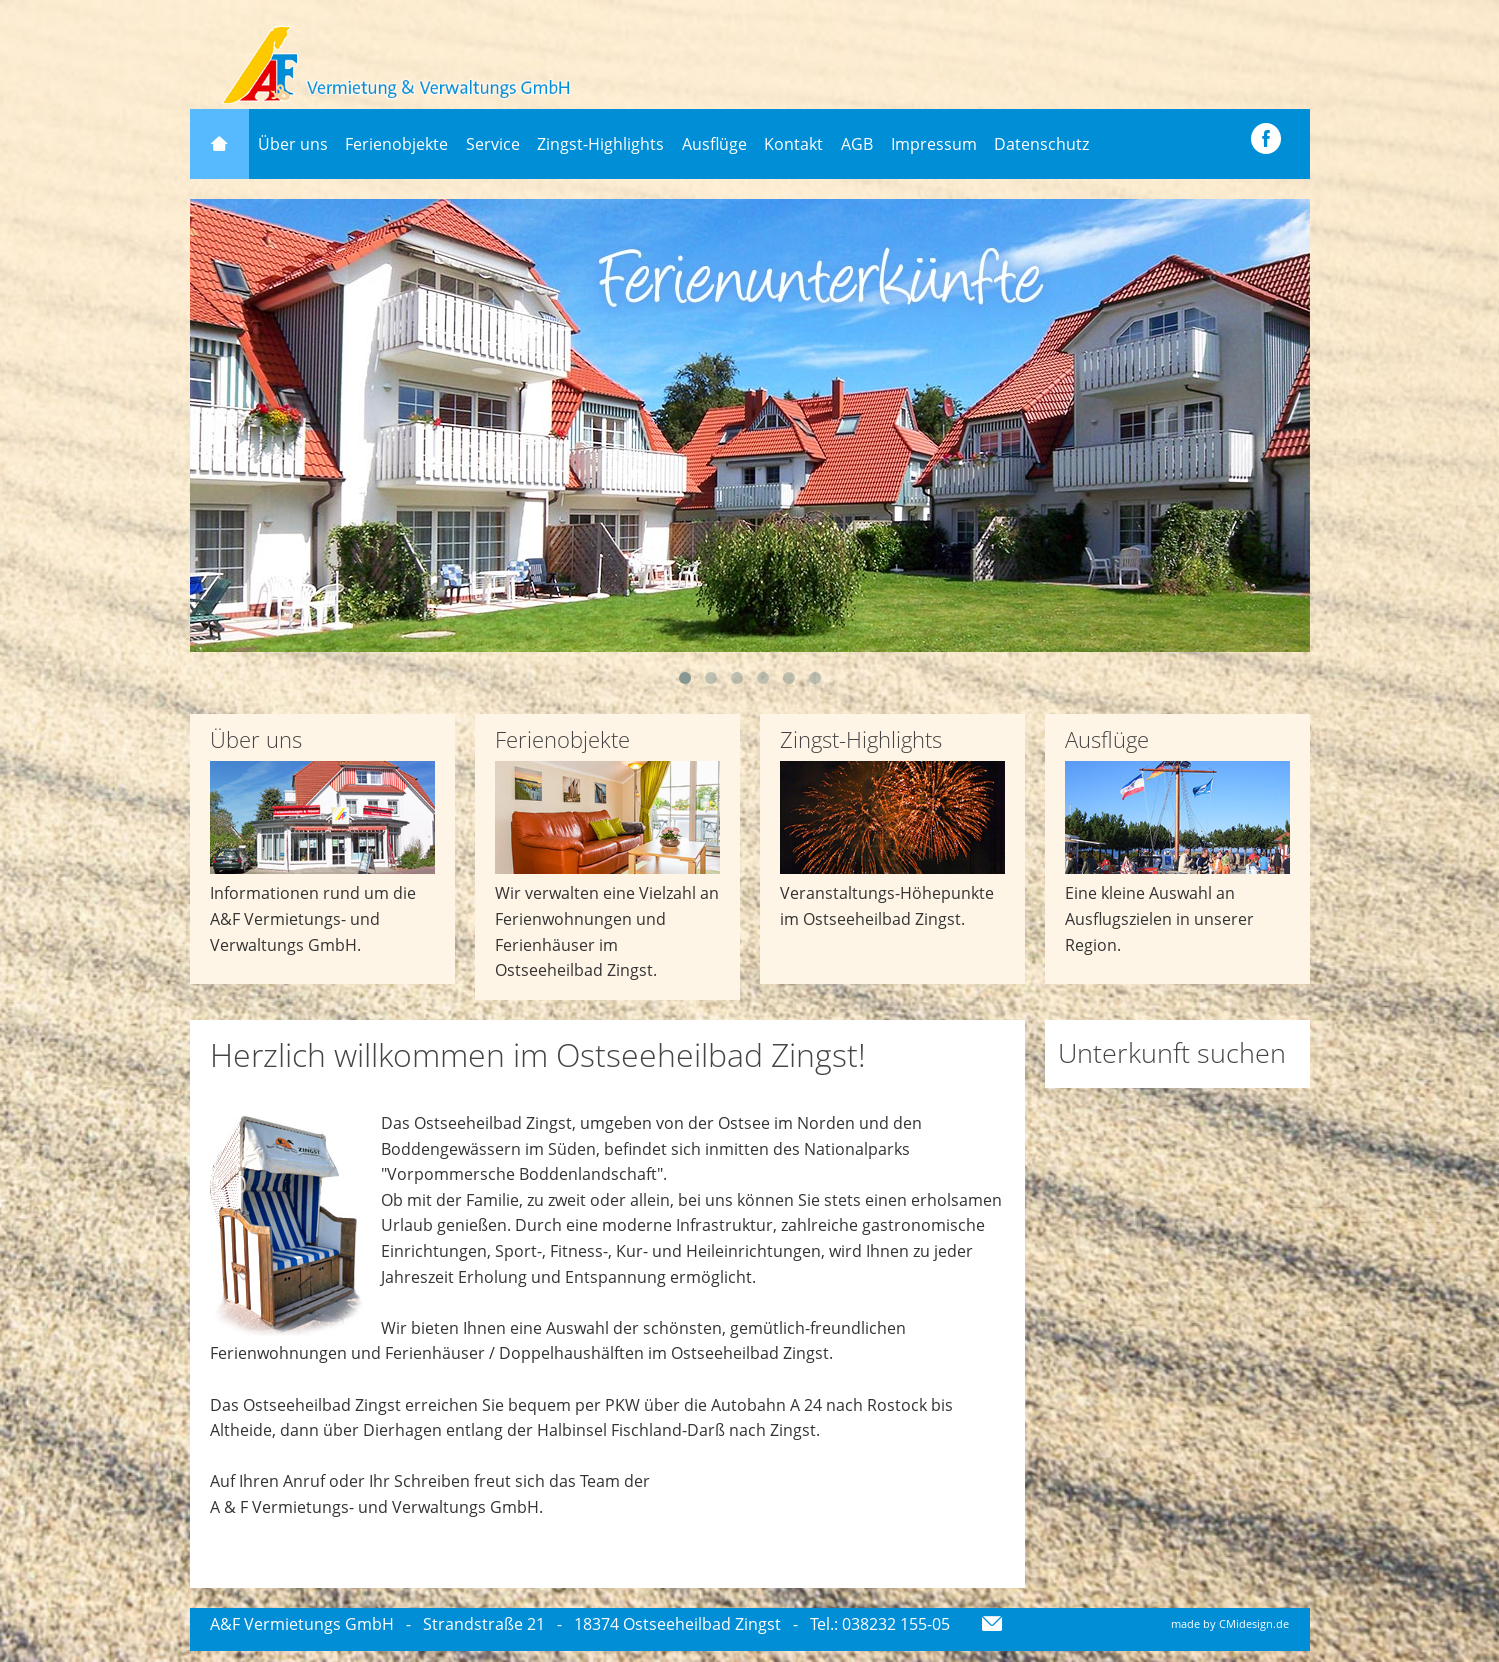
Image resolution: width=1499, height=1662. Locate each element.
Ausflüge (714, 144)
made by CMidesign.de (1230, 1623)
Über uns (293, 144)
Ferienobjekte (396, 144)
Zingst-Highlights (600, 144)
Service (493, 144)
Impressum (934, 144)
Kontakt (793, 144)
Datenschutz (1041, 144)
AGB (857, 144)
